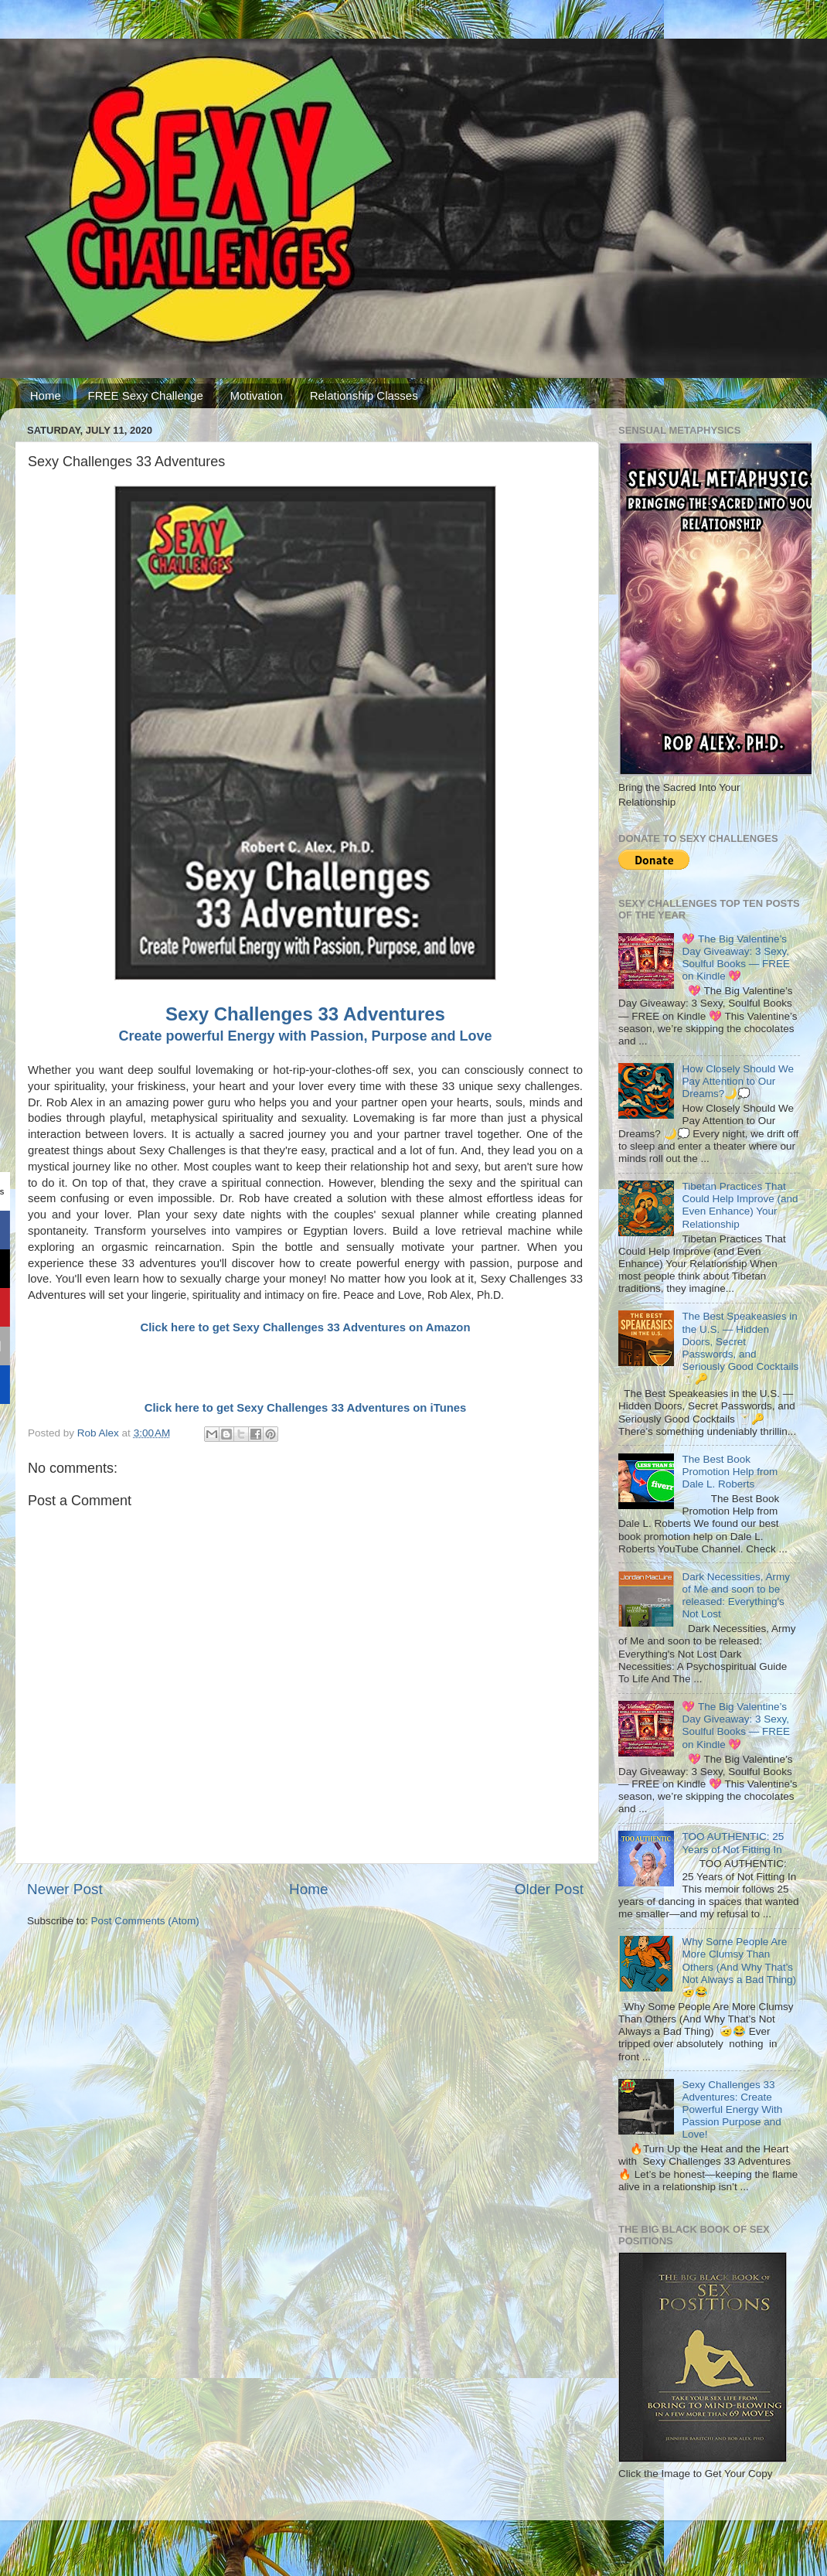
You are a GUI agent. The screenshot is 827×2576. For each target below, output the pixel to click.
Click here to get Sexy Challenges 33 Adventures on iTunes (306, 1408)
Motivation (256, 395)
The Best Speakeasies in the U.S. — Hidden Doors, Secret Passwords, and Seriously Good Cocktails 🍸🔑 (740, 1347)
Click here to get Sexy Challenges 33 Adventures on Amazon (305, 1327)
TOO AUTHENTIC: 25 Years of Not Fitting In (733, 1843)
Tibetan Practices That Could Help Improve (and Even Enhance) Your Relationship (740, 1205)
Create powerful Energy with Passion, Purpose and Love (305, 1036)
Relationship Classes (364, 395)
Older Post (549, 1889)
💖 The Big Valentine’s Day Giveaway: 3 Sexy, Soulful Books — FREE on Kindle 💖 (736, 958)
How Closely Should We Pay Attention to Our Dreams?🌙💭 (738, 1081)
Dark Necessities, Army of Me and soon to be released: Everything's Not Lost (736, 1595)
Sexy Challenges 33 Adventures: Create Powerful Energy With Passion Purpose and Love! (732, 2110)
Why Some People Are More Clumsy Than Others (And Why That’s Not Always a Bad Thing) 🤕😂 (739, 1967)
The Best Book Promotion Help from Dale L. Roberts (730, 1471)
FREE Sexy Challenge (145, 395)
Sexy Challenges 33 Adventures (305, 1013)
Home (45, 395)
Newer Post (65, 1889)
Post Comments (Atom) (145, 1921)
